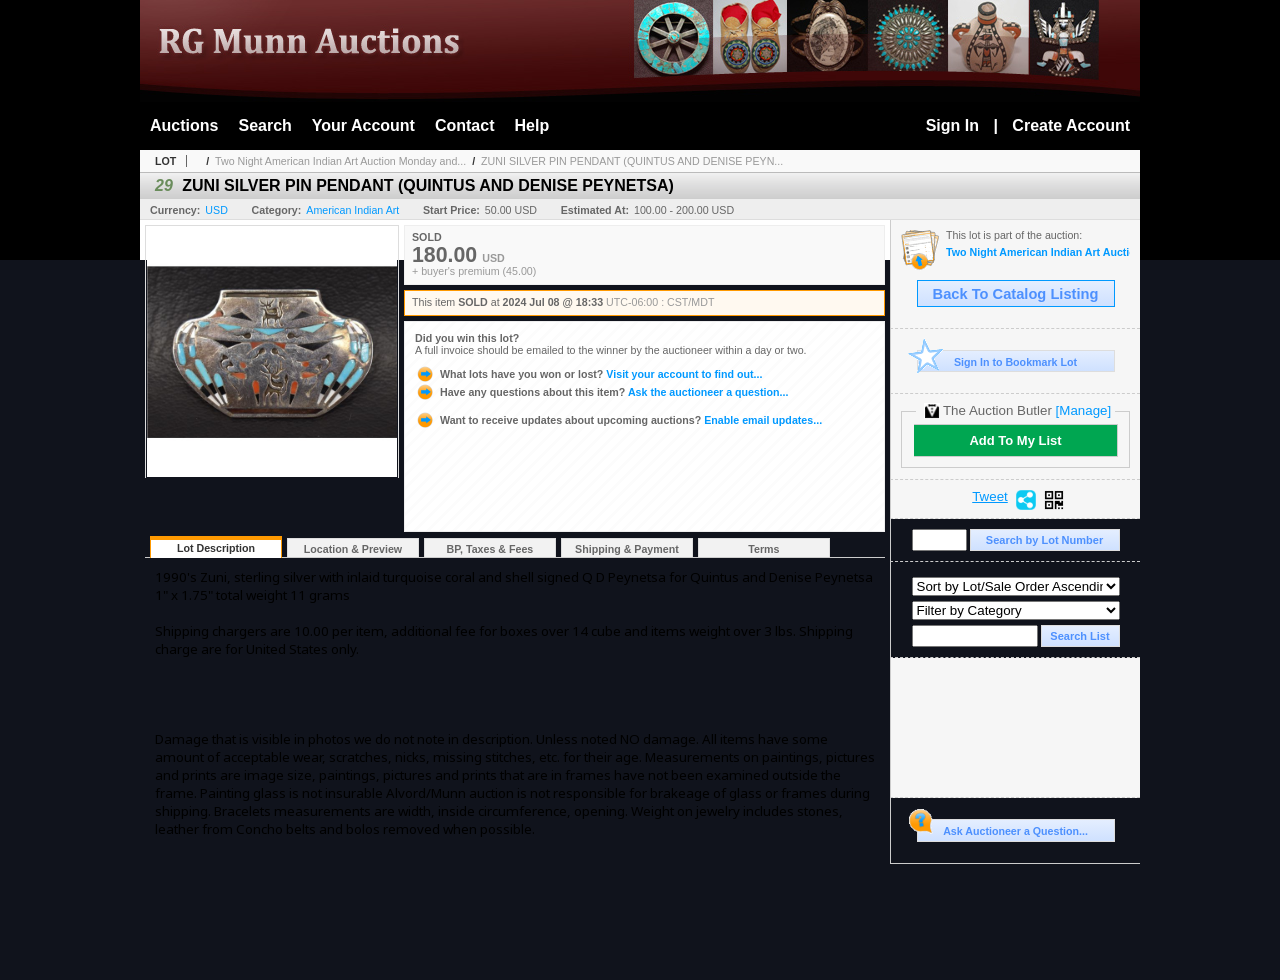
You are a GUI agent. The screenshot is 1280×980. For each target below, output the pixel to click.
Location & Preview (353, 549)
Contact (465, 125)
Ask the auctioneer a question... (601, 392)
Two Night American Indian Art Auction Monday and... (340, 161)
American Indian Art (352, 210)
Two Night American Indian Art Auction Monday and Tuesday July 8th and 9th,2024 (1038, 252)
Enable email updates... (618, 420)
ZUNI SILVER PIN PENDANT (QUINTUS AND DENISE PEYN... (632, 161)
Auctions (184, 125)
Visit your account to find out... (588, 374)
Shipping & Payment (627, 549)
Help (532, 125)
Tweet (990, 497)
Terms (763, 549)
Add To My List (1015, 440)
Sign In (952, 125)
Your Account (363, 125)
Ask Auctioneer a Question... (1002, 828)
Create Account (1071, 125)
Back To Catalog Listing (1016, 294)
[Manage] (1083, 410)
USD (216, 210)
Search (264, 125)
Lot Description (216, 548)
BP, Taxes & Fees (490, 549)
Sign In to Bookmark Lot (997, 361)
